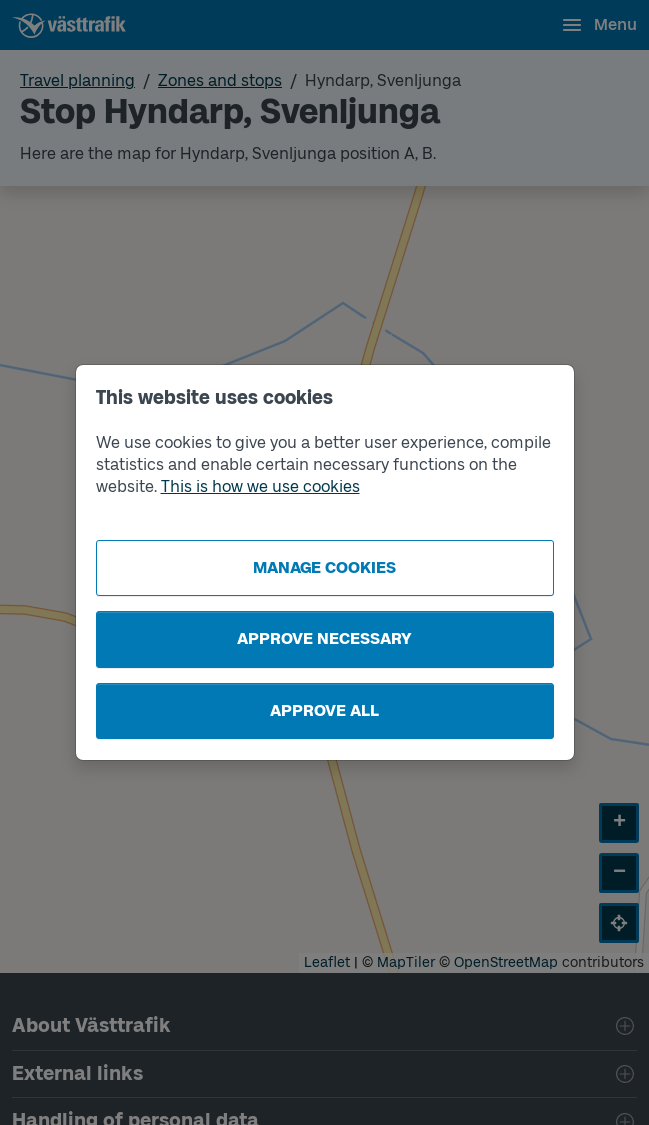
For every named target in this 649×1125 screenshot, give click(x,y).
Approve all (324, 710)
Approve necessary (324, 638)
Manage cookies (324, 567)
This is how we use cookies (260, 486)
